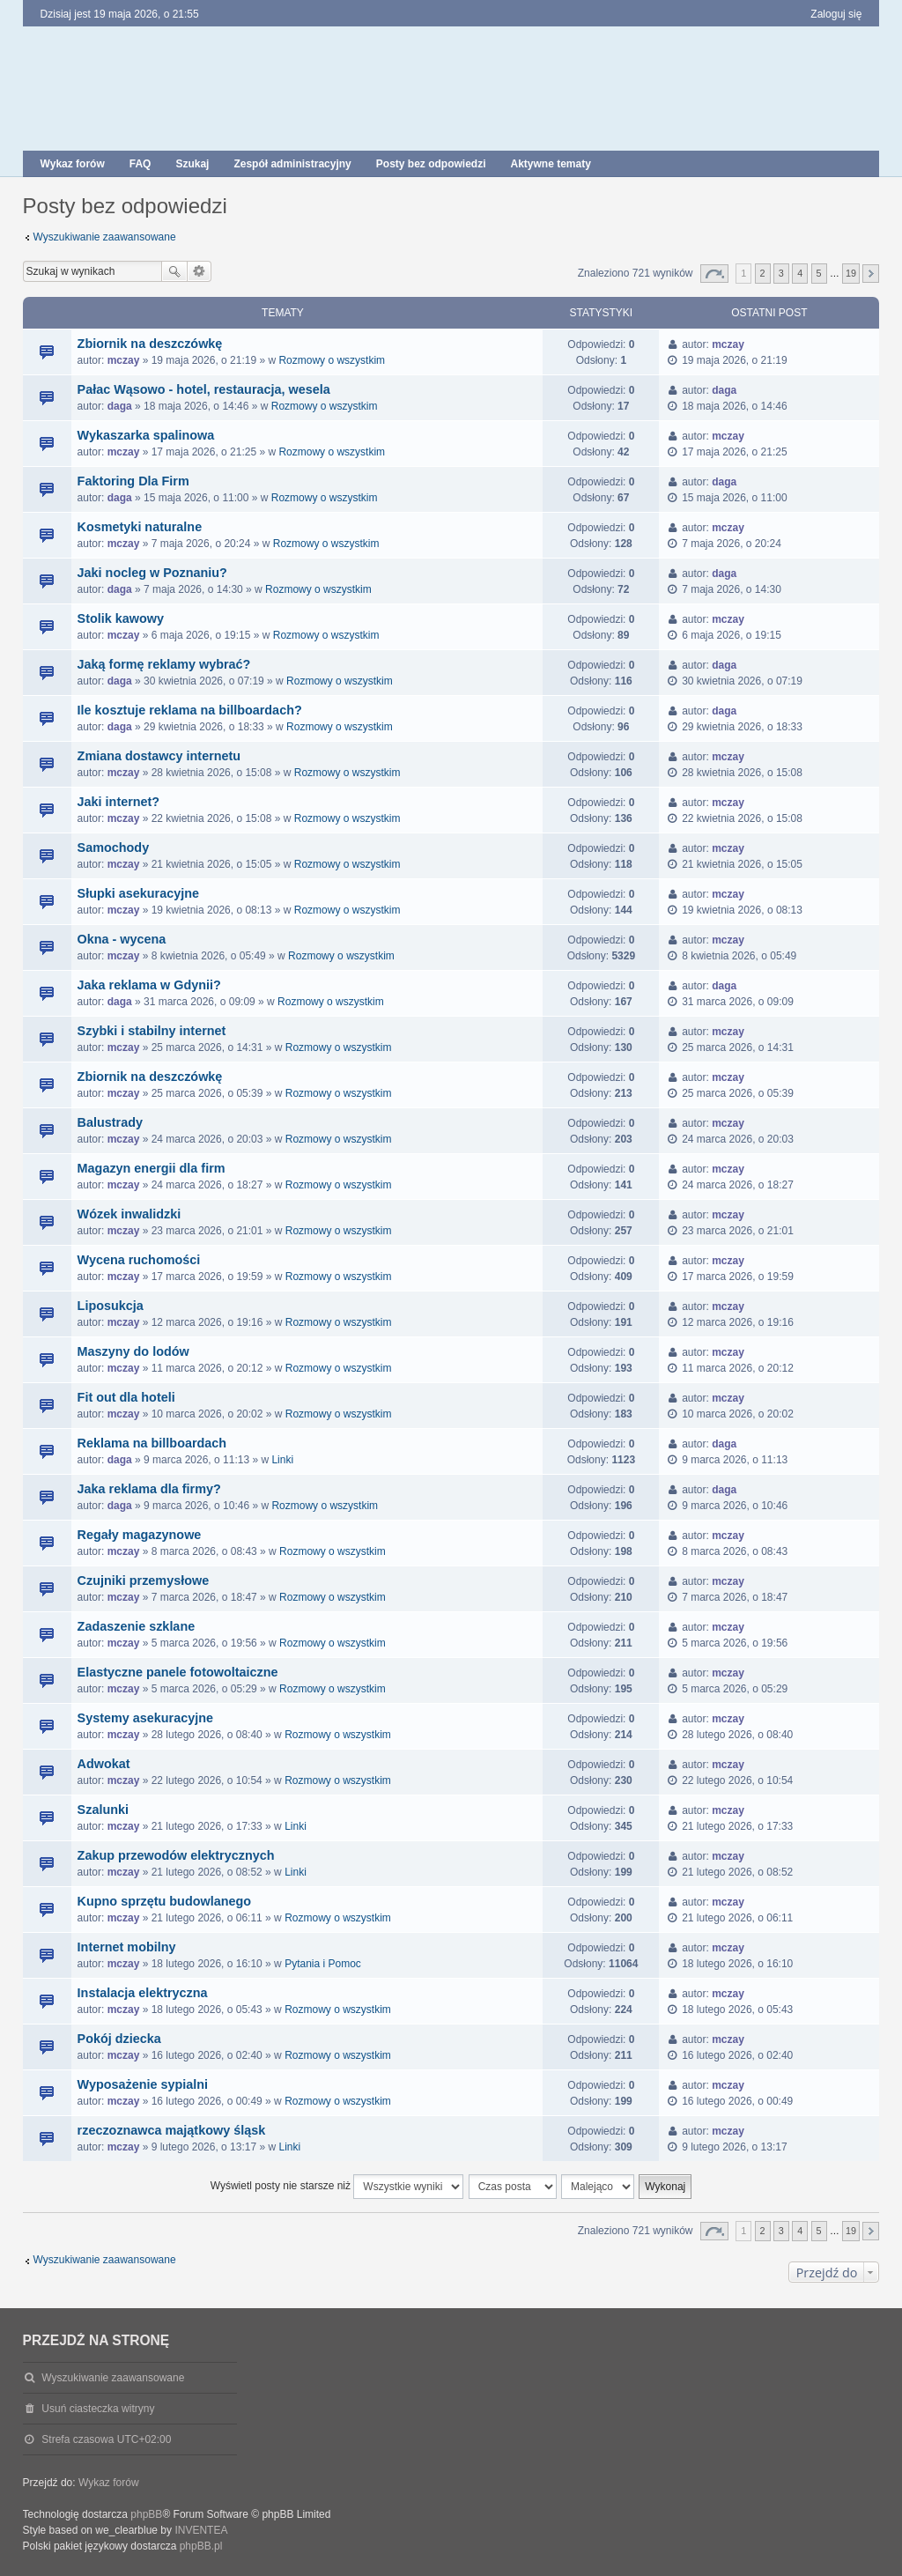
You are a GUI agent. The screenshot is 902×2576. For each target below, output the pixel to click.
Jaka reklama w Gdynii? (149, 985)
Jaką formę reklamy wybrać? (164, 664)
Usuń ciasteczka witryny (97, 2408)
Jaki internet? (119, 802)
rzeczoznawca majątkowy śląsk (172, 2130)
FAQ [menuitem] (140, 164)
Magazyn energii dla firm (152, 1168)
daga (119, 406)
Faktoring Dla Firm (133, 481)
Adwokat (104, 1764)
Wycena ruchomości (139, 1260)
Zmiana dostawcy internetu (159, 756)
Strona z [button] (714, 273)
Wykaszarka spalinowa (146, 435)
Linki (282, 1460)
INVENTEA (200, 2530)
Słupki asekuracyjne (138, 893)
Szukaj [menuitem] (192, 164)
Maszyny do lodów (133, 1351)
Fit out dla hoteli (126, 1397)
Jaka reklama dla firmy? (149, 1489)
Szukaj (174, 271)
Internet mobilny (127, 1947)
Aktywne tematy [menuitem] (550, 164)
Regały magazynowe (140, 1535)
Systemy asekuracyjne (145, 1718)
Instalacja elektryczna (143, 1993)
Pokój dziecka (119, 2039)
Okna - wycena (122, 939)
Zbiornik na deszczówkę (150, 344)
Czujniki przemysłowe (144, 1580)
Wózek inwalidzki (129, 1214)
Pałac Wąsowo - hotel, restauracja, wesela (204, 389)
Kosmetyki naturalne (140, 527)
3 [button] (781, 273)
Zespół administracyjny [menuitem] (292, 164)
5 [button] (819, 273)
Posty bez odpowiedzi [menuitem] (431, 164)
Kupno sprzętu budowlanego (164, 1901)
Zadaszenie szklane (137, 1626)
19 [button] (851, 273)
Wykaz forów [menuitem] (73, 164)
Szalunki (103, 1809)
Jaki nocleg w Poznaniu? (152, 573)
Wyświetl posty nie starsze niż (337, 2186)
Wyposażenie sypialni (143, 2084)
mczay (123, 360)
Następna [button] (870, 273)
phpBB (146, 2514)
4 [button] (799, 273)
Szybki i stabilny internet (152, 1031)
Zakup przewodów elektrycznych (176, 1855)
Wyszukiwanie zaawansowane (104, 237)
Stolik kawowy (121, 618)
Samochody (114, 847)
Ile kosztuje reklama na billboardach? (190, 710)
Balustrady (110, 1122)
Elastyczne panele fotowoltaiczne (178, 1672)
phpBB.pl (201, 2546)
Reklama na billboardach (152, 1443)
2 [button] (762, 273)
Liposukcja (111, 1306)
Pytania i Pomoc (323, 1964)
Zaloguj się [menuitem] (835, 14)
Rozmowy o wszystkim (331, 360)
